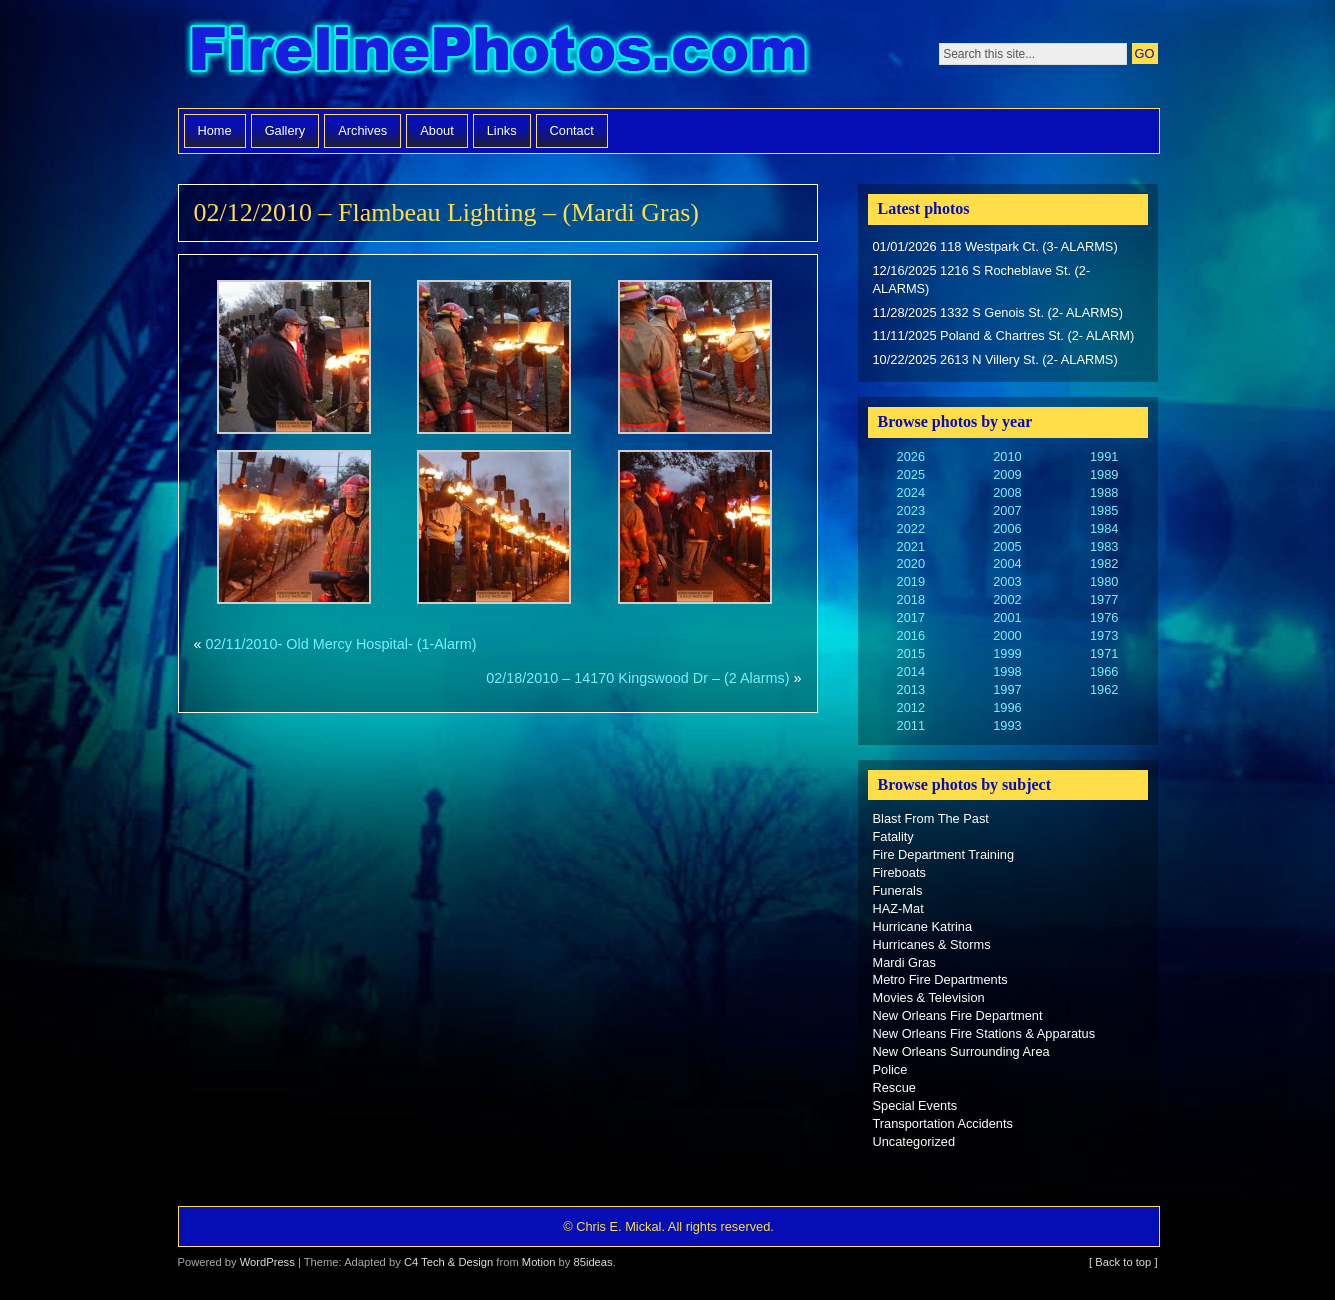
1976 (1104, 617)
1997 (1007, 689)
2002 (1007, 599)
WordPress (267, 1262)
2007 (1007, 510)
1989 (1104, 474)
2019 (911, 581)
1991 (1104, 456)
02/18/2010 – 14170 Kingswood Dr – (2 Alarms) (637, 678)
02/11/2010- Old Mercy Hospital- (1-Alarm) (341, 644)
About (436, 130)
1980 (1104, 581)
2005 (1007, 546)
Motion (539, 1262)
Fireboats (899, 872)
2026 (911, 456)
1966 (1104, 671)
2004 (1007, 563)
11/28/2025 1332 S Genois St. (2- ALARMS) (998, 312)
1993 (1007, 725)
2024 (911, 492)
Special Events (915, 1105)
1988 (1104, 492)
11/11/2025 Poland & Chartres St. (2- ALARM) (1004, 335)
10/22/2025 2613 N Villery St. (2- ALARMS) (995, 359)
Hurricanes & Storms (932, 944)
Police (890, 1069)
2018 (911, 599)
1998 (1007, 671)
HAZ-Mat (898, 908)
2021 (911, 546)
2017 (911, 617)
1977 (1104, 599)
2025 (911, 474)
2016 (911, 635)
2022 (911, 528)
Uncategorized (914, 1141)
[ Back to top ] (1123, 1262)
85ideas (592, 1262)
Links (502, 130)
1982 (1104, 563)
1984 (1104, 528)
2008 (1007, 492)
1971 (1104, 653)
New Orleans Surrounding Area (961, 1051)
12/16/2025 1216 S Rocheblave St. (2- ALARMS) (982, 279)
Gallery (285, 130)
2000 (1007, 635)
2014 (911, 671)
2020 (911, 563)
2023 (911, 510)
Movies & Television (929, 997)
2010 (1007, 456)
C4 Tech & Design (448, 1262)
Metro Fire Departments (940, 979)
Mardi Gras (904, 962)
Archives (362, 130)
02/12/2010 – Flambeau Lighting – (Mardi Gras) (446, 212)
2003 (1007, 581)
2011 (911, 725)
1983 (1104, 546)
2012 (911, 707)
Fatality (893, 836)
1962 (1104, 689)
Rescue (894, 1087)
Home (215, 130)
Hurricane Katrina (923, 926)
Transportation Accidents (943, 1123)
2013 (911, 689)
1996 (1007, 707)
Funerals (898, 890)
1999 (1007, 653)
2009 (1007, 474)
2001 (1007, 617)
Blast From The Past (931, 818)
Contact (572, 130)
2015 (911, 653)
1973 (1104, 635)
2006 (1007, 528)
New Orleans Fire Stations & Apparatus (984, 1033)
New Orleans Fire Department (958, 1015)
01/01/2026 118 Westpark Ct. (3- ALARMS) (995, 246)
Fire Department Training (944, 854)
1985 (1104, 510)
